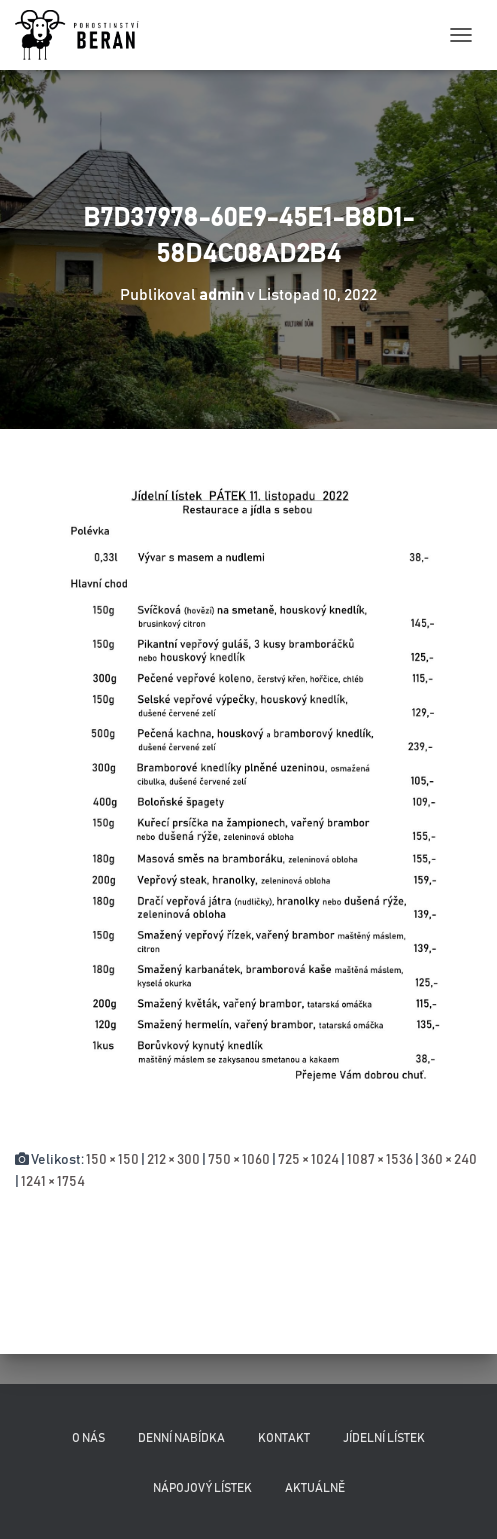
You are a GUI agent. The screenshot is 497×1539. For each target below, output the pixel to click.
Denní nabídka (181, 1438)
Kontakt (284, 1438)
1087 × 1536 (380, 1160)
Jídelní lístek (384, 1438)
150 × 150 (112, 1160)
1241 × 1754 (53, 1182)
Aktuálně (315, 1488)
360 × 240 (449, 1160)
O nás (88, 1438)
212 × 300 (173, 1160)
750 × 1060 (239, 1160)
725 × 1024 (308, 1160)
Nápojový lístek (202, 1488)
